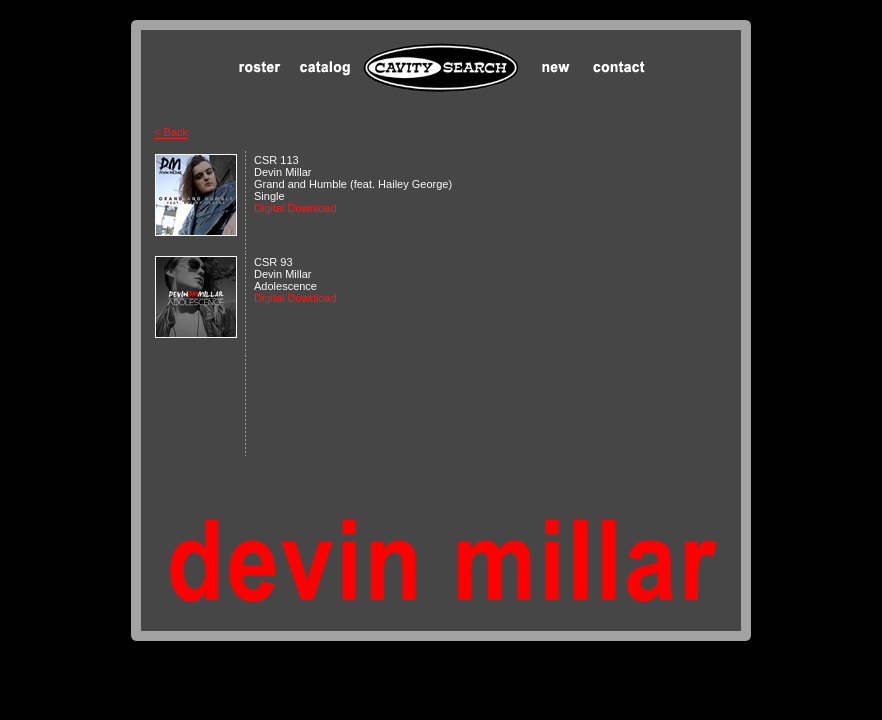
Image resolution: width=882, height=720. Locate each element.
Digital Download (298, 208)
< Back (171, 132)
